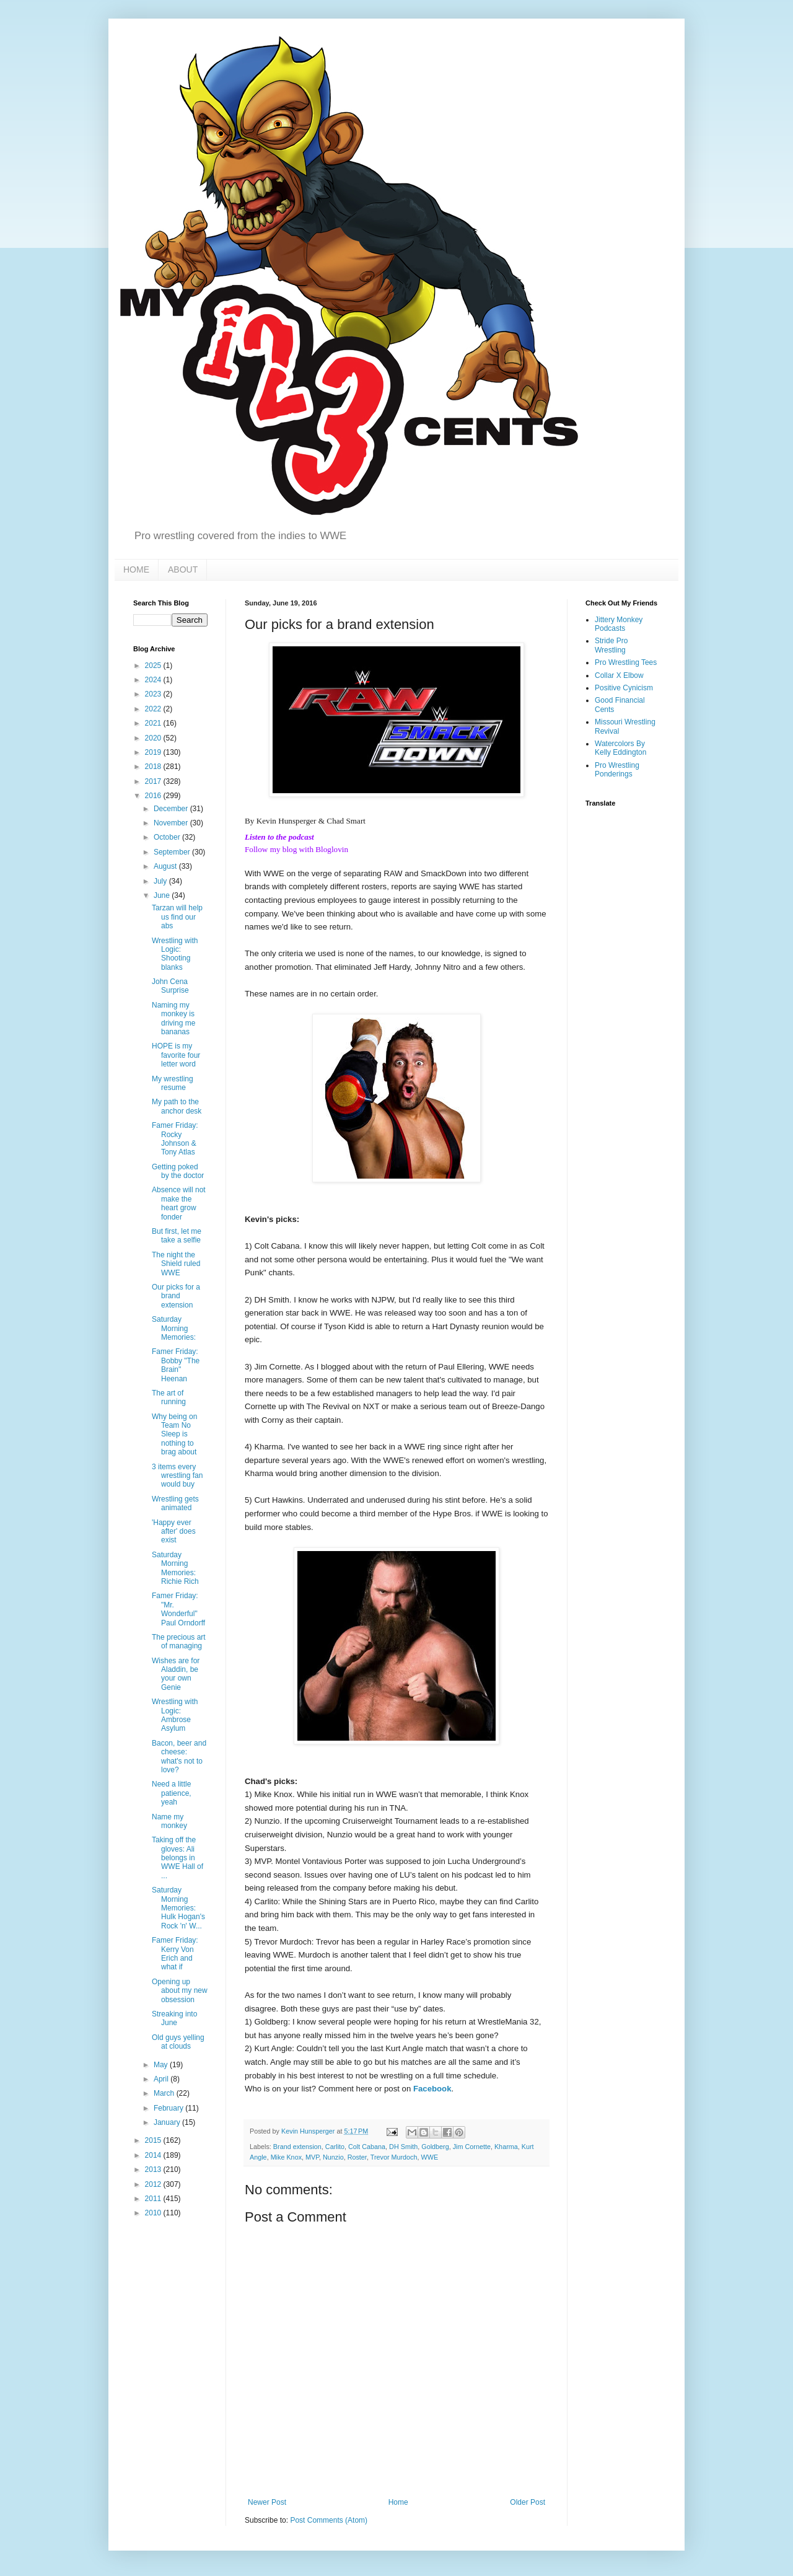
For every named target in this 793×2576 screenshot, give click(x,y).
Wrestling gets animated (175, 1503)
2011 (154, 2198)
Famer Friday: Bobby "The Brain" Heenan (175, 1365)
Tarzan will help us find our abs (177, 916)
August (166, 866)
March (165, 2093)
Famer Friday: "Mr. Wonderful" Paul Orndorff (178, 1609)
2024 (154, 679)
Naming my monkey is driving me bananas (173, 1018)
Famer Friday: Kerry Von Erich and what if (175, 1953)
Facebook (432, 2088)
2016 (154, 795)
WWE (430, 2157)
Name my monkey (169, 1821)
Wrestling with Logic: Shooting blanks (175, 954)
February (169, 2108)
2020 (154, 738)
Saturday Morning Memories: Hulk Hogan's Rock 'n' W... (178, 1908)
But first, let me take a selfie (176, 1235)
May (162, 2064)
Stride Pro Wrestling (611, 645)
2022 (154, 709)
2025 (154, 665)
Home (398, 2502)
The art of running (169, 1397)
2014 (154, 2155)
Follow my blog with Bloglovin (296, 849)
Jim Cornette (472, 2146)
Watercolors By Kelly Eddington (620, 748)
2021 (154, 723)
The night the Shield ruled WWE (176, 1264)
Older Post (527, 2502)
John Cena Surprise (170, 986)
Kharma (506, 2146)
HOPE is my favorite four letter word (176, 1055)
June (163, 895)
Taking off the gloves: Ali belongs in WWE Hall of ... (177, 1857)
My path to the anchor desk (176, 1106)
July (161, 881)
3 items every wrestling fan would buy (177, 1475)
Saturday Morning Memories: (174, 1328)
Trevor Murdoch (394, 2157)
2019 (154, 752)
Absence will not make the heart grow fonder (179, 1203)
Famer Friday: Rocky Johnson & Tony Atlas (175, 1138)
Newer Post (267, 2502)
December (172, 808)
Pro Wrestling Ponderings (617, 769)
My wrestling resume (172, 1083)
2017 (154, 781)
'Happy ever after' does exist (174, 1531)
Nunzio (333, 2157)
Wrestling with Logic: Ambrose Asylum (175, 1715)
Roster (357, 2157)
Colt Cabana (366, 2146)
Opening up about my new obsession (180, 1990)
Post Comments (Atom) (328, 2520)
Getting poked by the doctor (178, 1171)
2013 (154, 2169)
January (168, 2122)
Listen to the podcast (279, 837)
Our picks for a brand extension (176, 1296)
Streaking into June (174, 2018)
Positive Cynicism (624, 688)
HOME (136, 569)
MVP (312, 2157)
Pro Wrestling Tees (626, 662)
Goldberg (435, 2146)
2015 (154, 2140)
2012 (154, 2184)
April (162, 2079)
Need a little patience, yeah (171, 1793)
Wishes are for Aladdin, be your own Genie (175, 1674)
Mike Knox (286, 2157)
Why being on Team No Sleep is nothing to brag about (174, 1434)
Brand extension (297, 2146)
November (172, 823)
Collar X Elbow (619, 675)
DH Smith (403, 2146)
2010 (154, 2213)
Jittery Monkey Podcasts (618, 624)
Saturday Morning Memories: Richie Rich (175, 1568)
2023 (154, 694)
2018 (154, 766)
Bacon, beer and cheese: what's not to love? (179, 1756)
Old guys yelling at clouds (178, 2042)
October (168, 837)
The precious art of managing (179, 1641)
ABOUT (183, 569)
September (173, 852)
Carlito (334, 2146)
